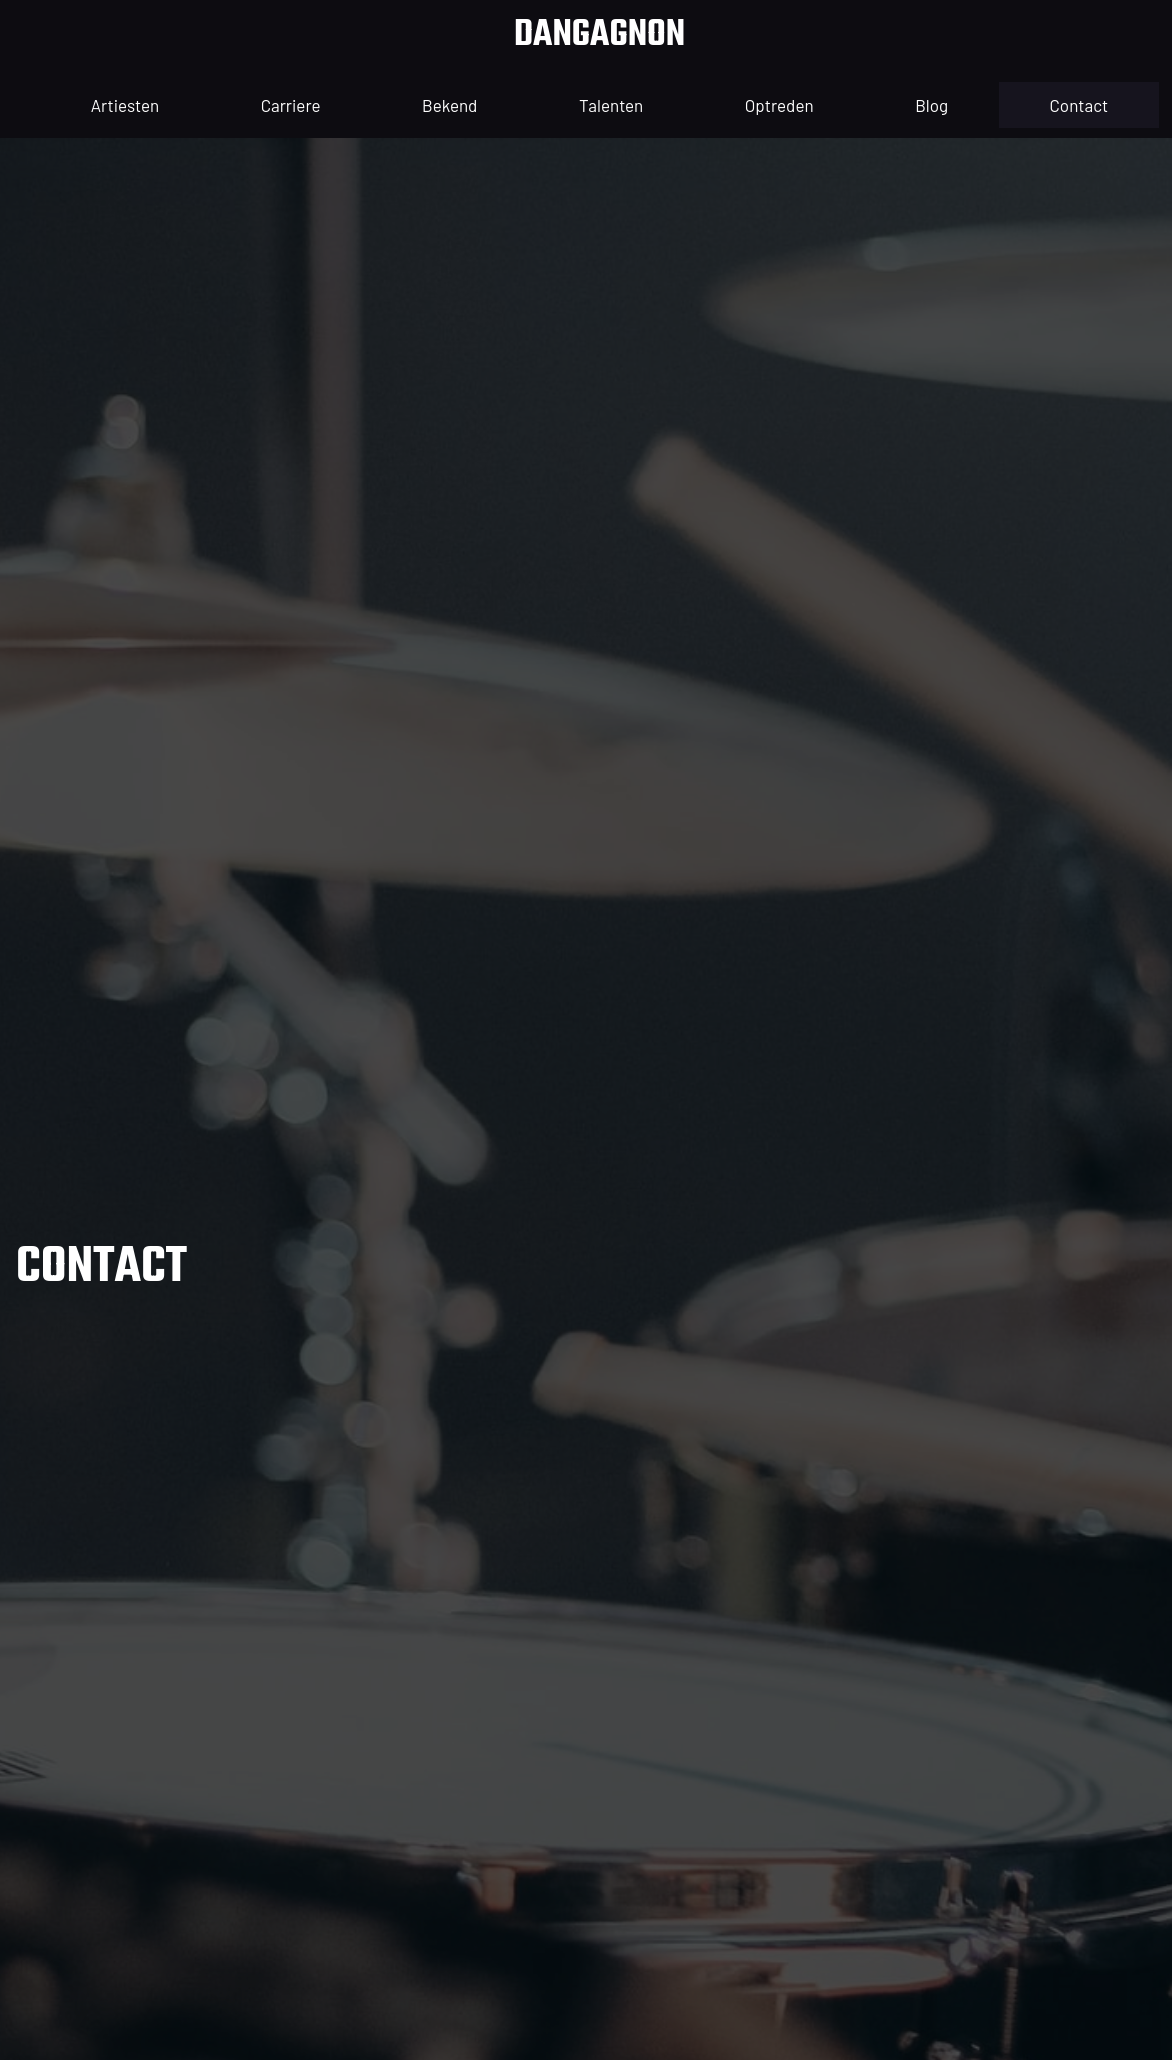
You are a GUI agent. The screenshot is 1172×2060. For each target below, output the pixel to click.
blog (931, 105)
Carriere (291, 105)
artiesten (125, 105)
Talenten (611, 105)
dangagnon (600, 35)
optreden (779, 105)
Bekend (449, 105)
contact (1079, 105)
